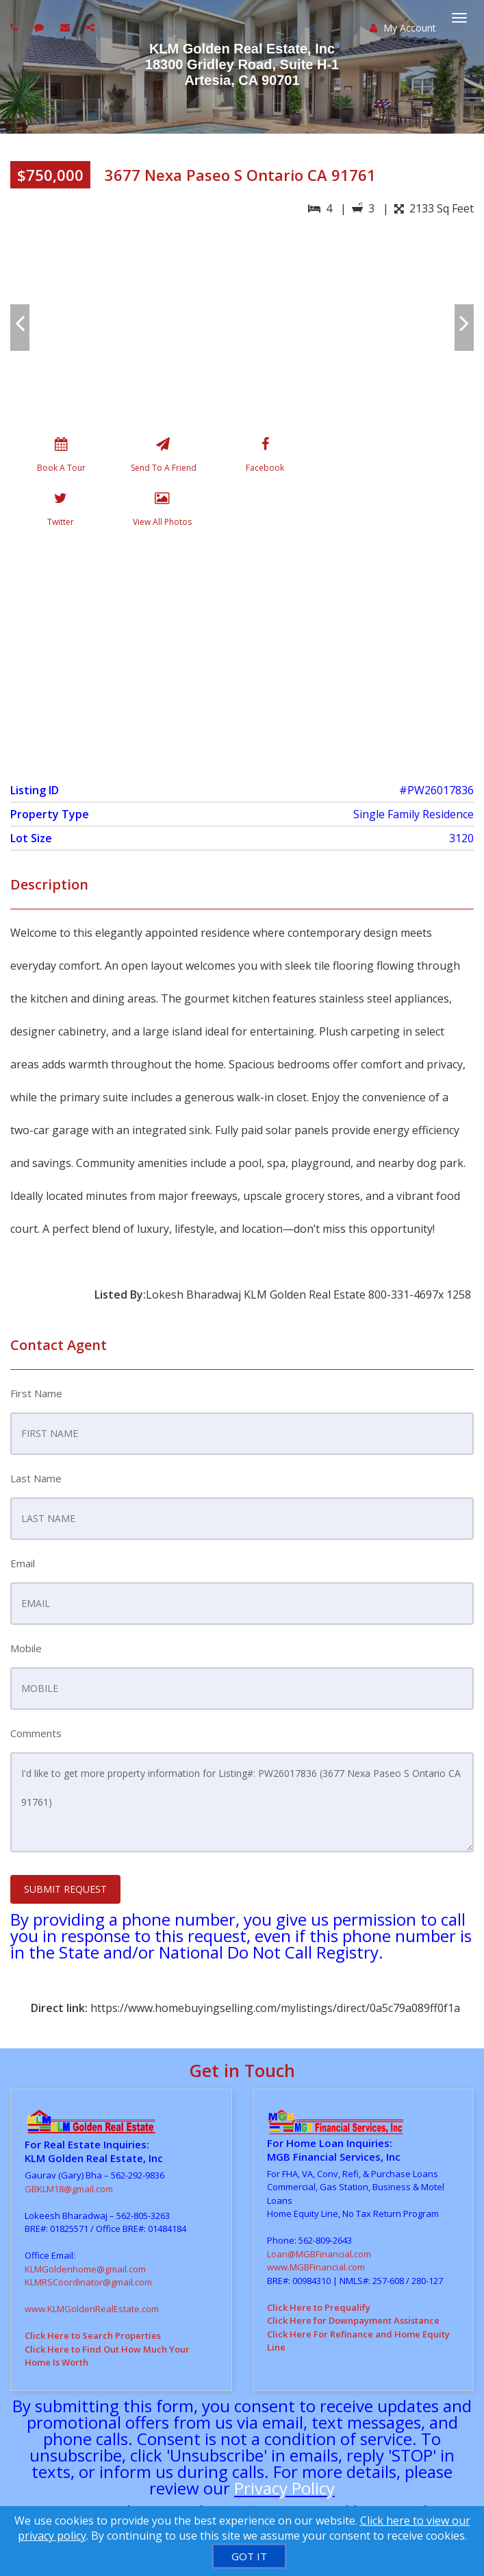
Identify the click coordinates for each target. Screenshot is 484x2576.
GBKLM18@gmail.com (69, 2189)
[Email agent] (66, 27)
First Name (36, 1393)
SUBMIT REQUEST (65, 1889)
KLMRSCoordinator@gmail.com (88, 2282)
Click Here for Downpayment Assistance (353, 2320)
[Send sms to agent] (40, 27)
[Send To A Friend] (163, 457)
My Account (403, 27)
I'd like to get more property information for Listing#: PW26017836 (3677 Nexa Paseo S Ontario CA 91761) (242, 1802)
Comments (36, 1733)
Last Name (36, 1478)
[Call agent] (15, 27)
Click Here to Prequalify (318, 2307)
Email (22, 1563)
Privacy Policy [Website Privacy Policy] (284, 2488)
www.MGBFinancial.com (316, 2267)
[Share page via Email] (92, 27)
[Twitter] (61, 511)
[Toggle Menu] (459, 18)
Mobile (26, 1648)
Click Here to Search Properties (93, 2335)
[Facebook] (265, 457)
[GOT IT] (249, 2556)
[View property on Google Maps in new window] (239, 652)
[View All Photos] (162, 511)
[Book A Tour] (61, 457)
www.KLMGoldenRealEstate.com (92, 2309)
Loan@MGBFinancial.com (319, 2254)
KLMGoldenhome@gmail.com (85, 2269)
